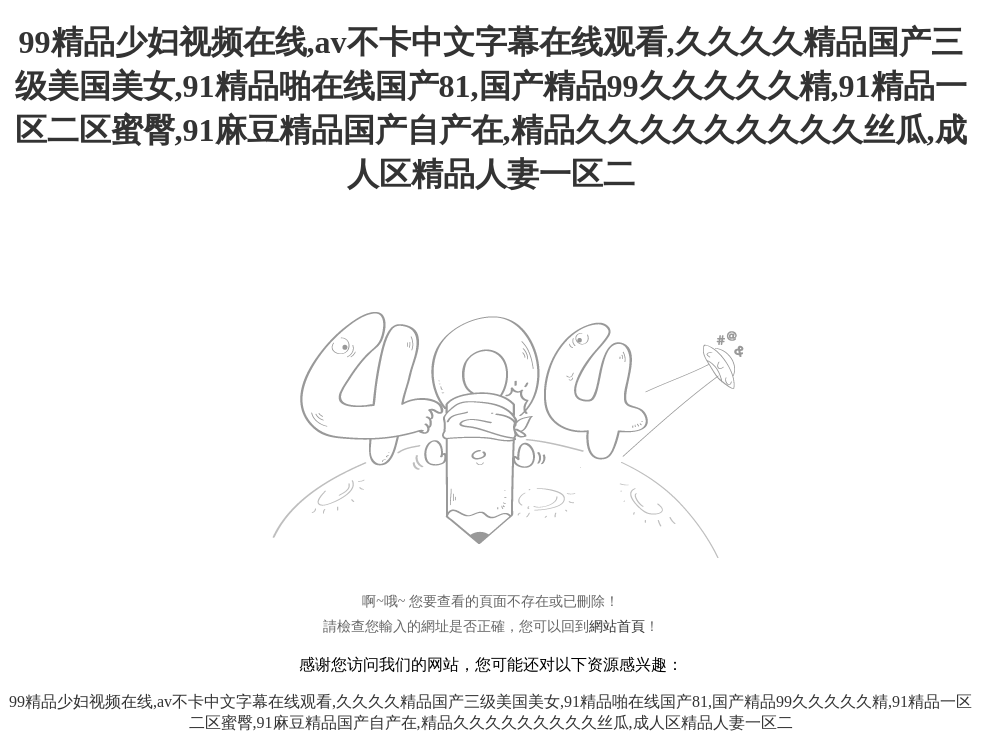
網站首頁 (617, 626)
